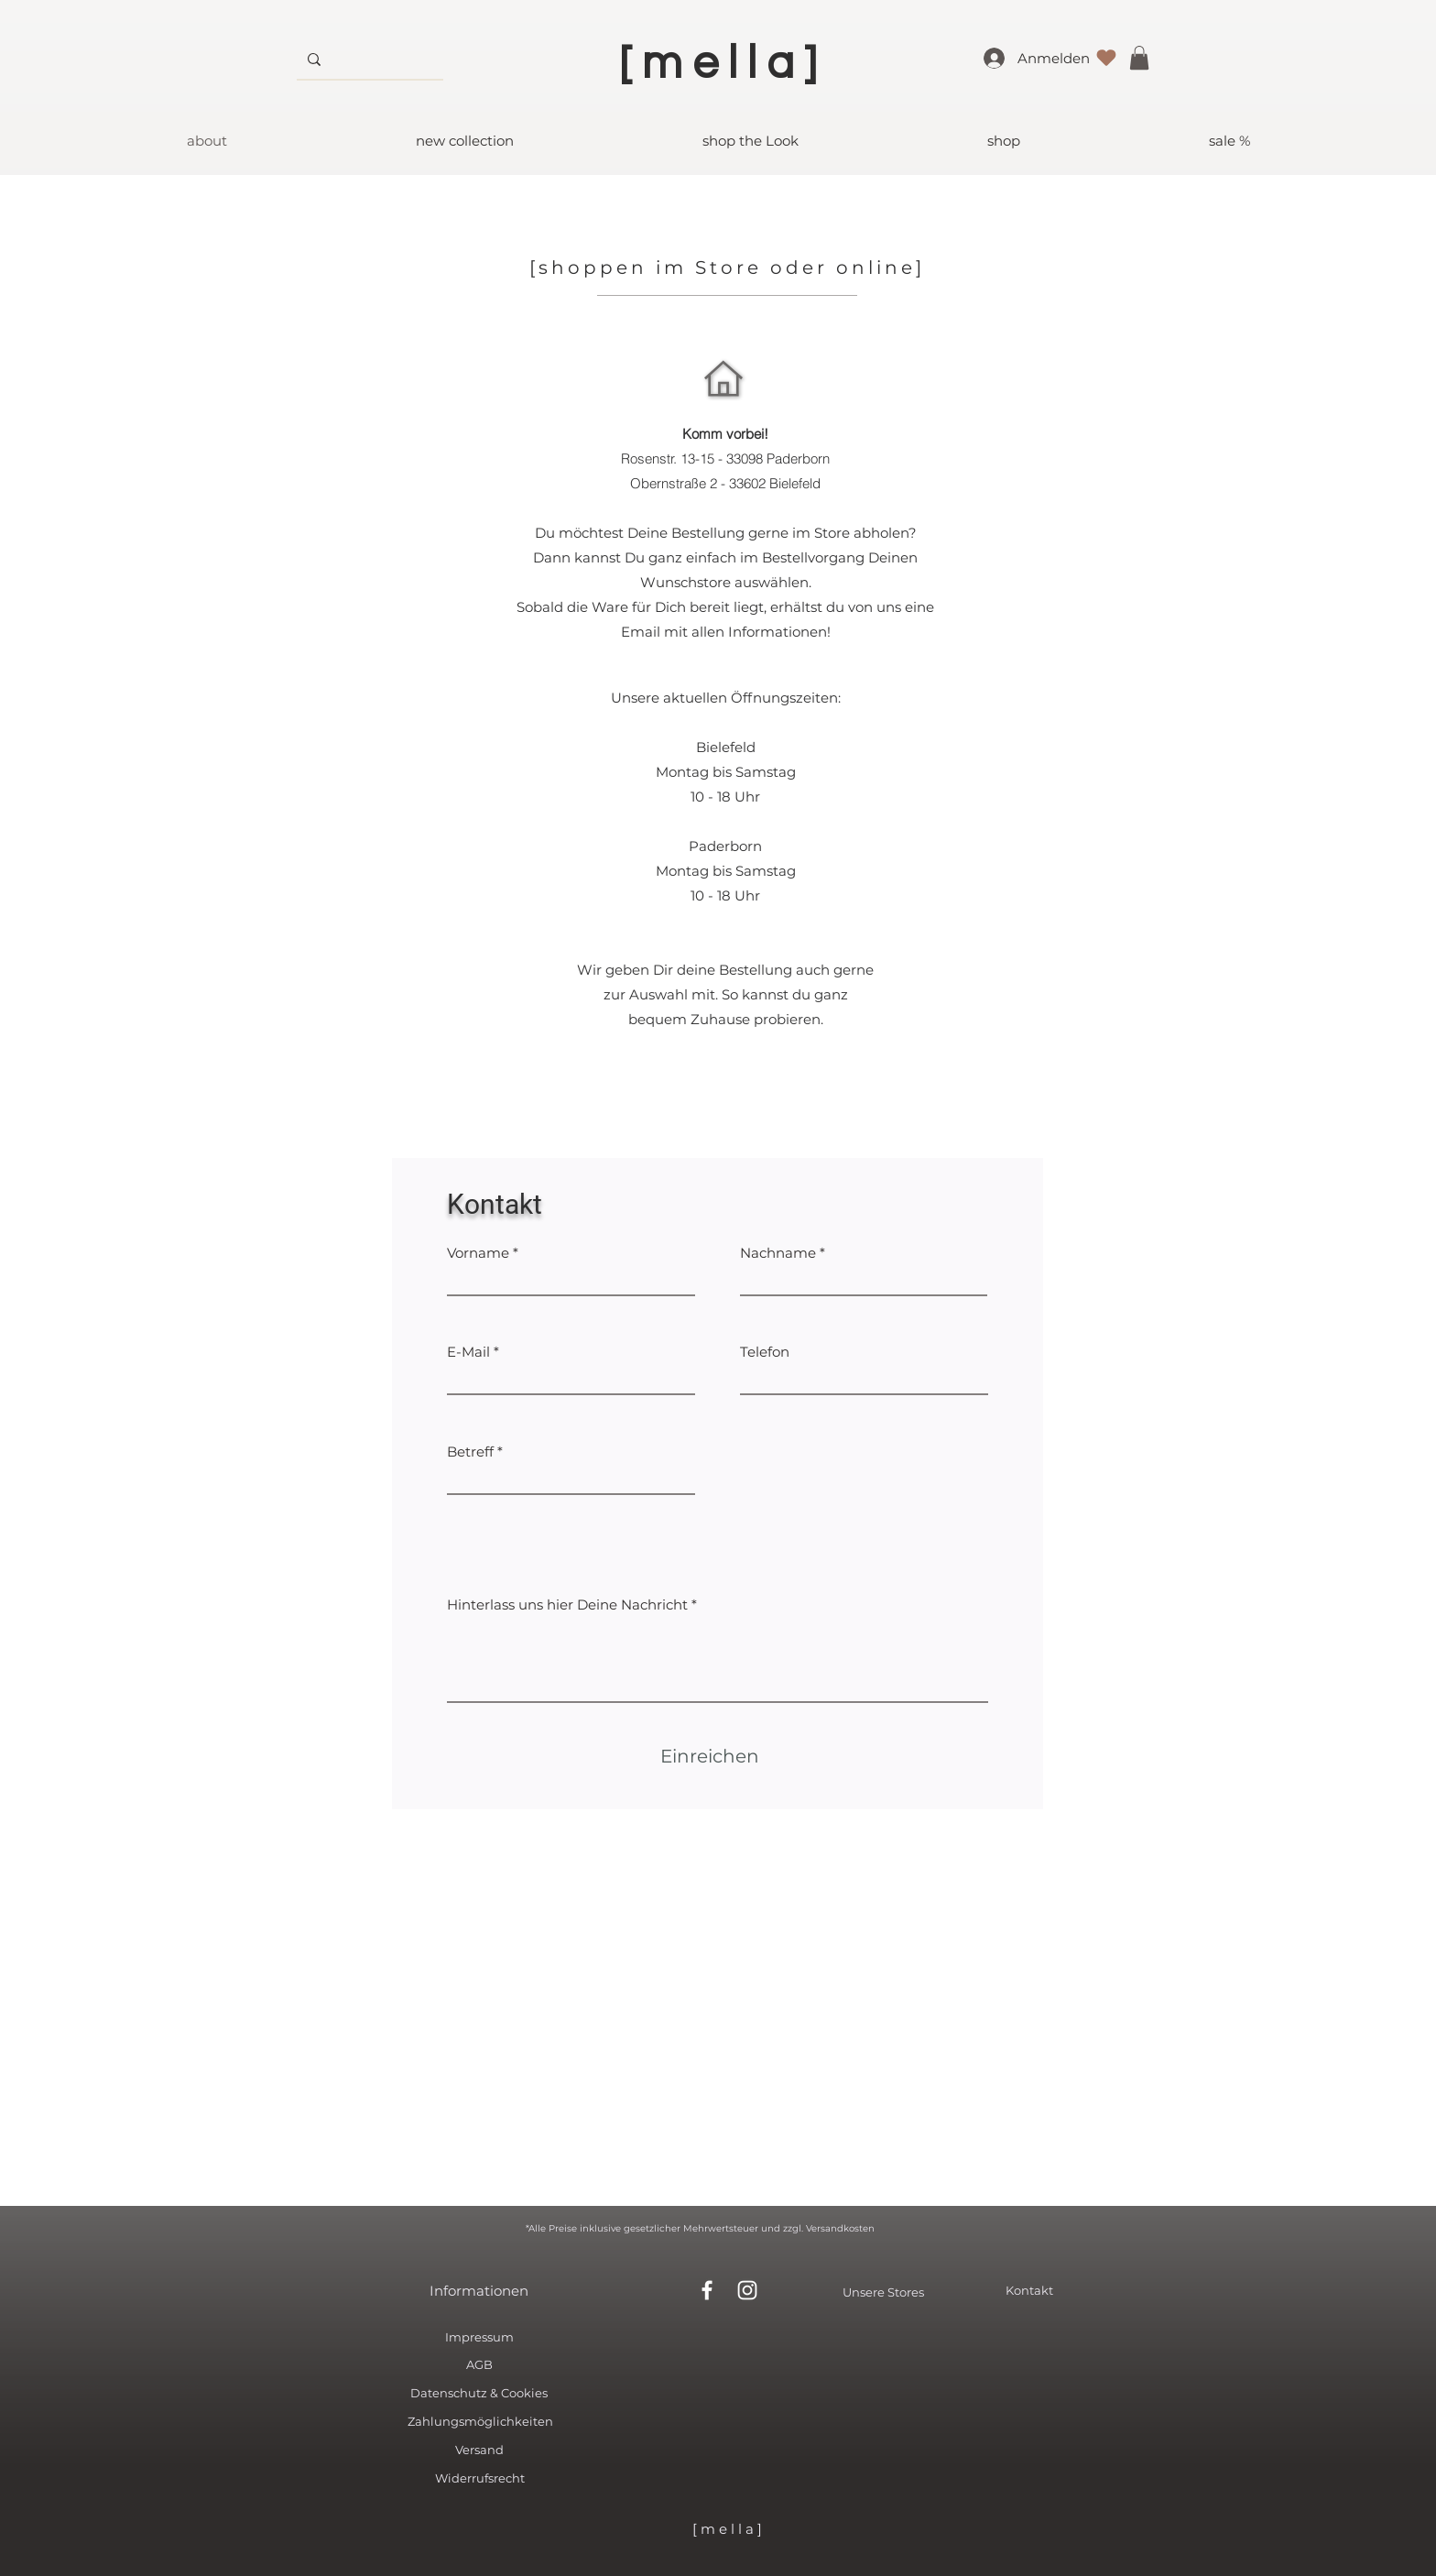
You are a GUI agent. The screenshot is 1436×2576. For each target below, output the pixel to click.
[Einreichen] (710, 1755)
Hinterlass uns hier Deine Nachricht (567, 1604)
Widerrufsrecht (480, 2478)
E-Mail (468, 1352)
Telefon (764, 1352)
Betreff (470, 1451)
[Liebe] (1106, 57)
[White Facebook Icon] (707, 2290)
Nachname (778, 1253)
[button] (1139, 58)
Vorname (478, 1253)
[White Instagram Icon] (747, 2290)
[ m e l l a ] (727, 2529)
